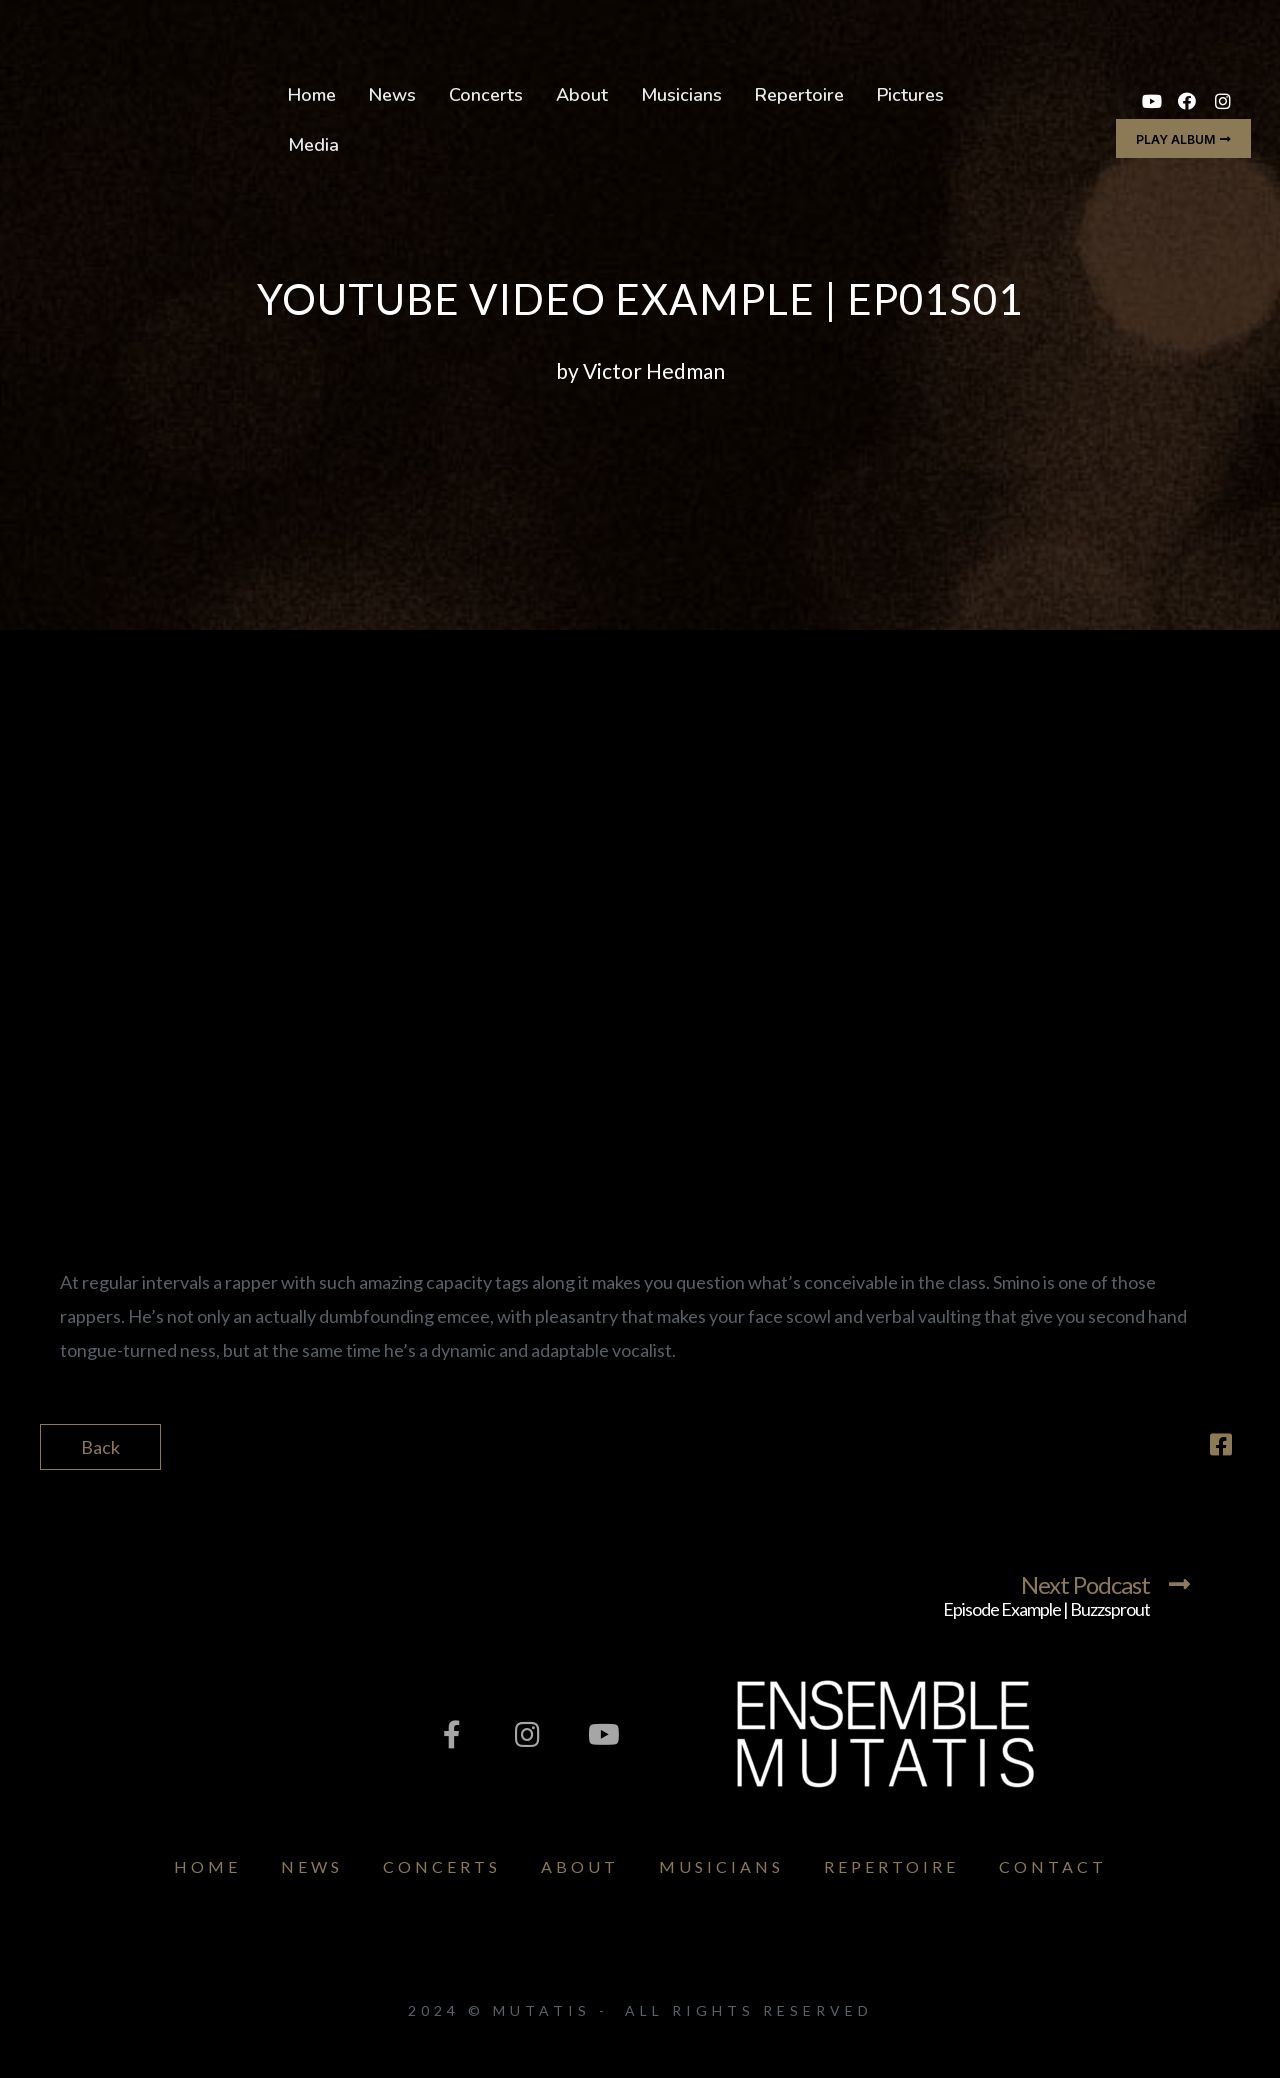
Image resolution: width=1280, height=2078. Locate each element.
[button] (1183, 138)
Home (312, 95)
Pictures (910, 95)
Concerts (486, 95)
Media (313, 145)
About (582, 95)
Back (100, 1447)
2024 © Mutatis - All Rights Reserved (640, 2010)
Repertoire (799, 95)
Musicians (681, 95)
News (392, 95)
